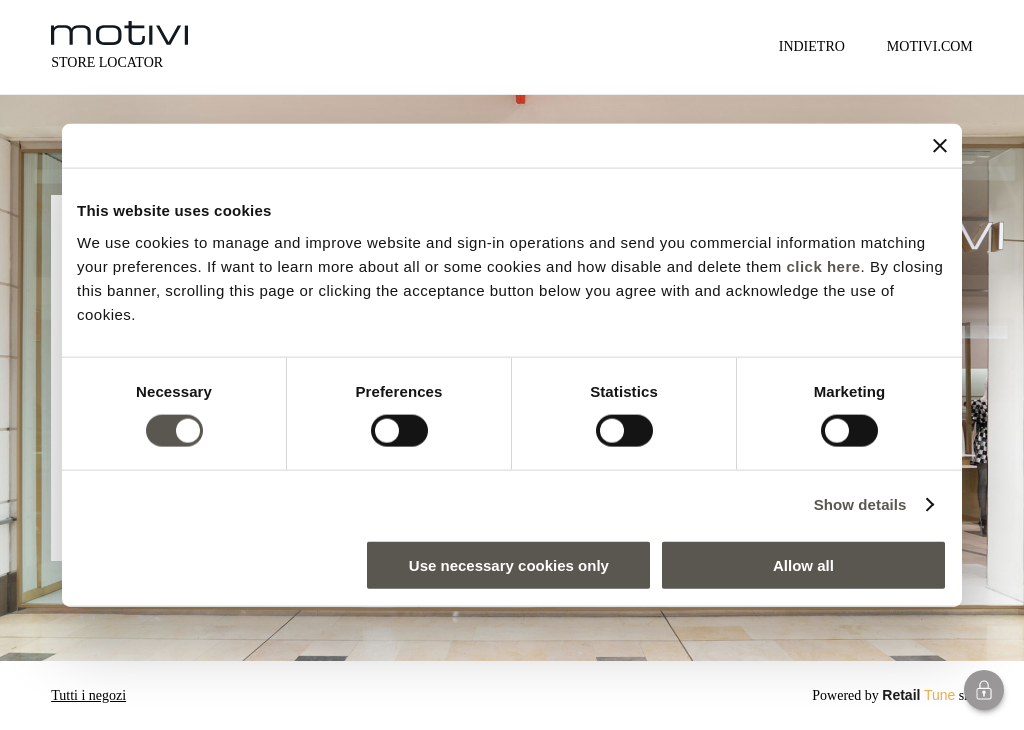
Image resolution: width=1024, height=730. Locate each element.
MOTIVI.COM (930, 46)
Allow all (803, 564)
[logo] (119, 33)
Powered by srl (892, 695)
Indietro (812, 46)
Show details (860, 504)
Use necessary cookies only (509, 564)
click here (823, 265)
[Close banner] (940, 146)
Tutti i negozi (88, 695)
